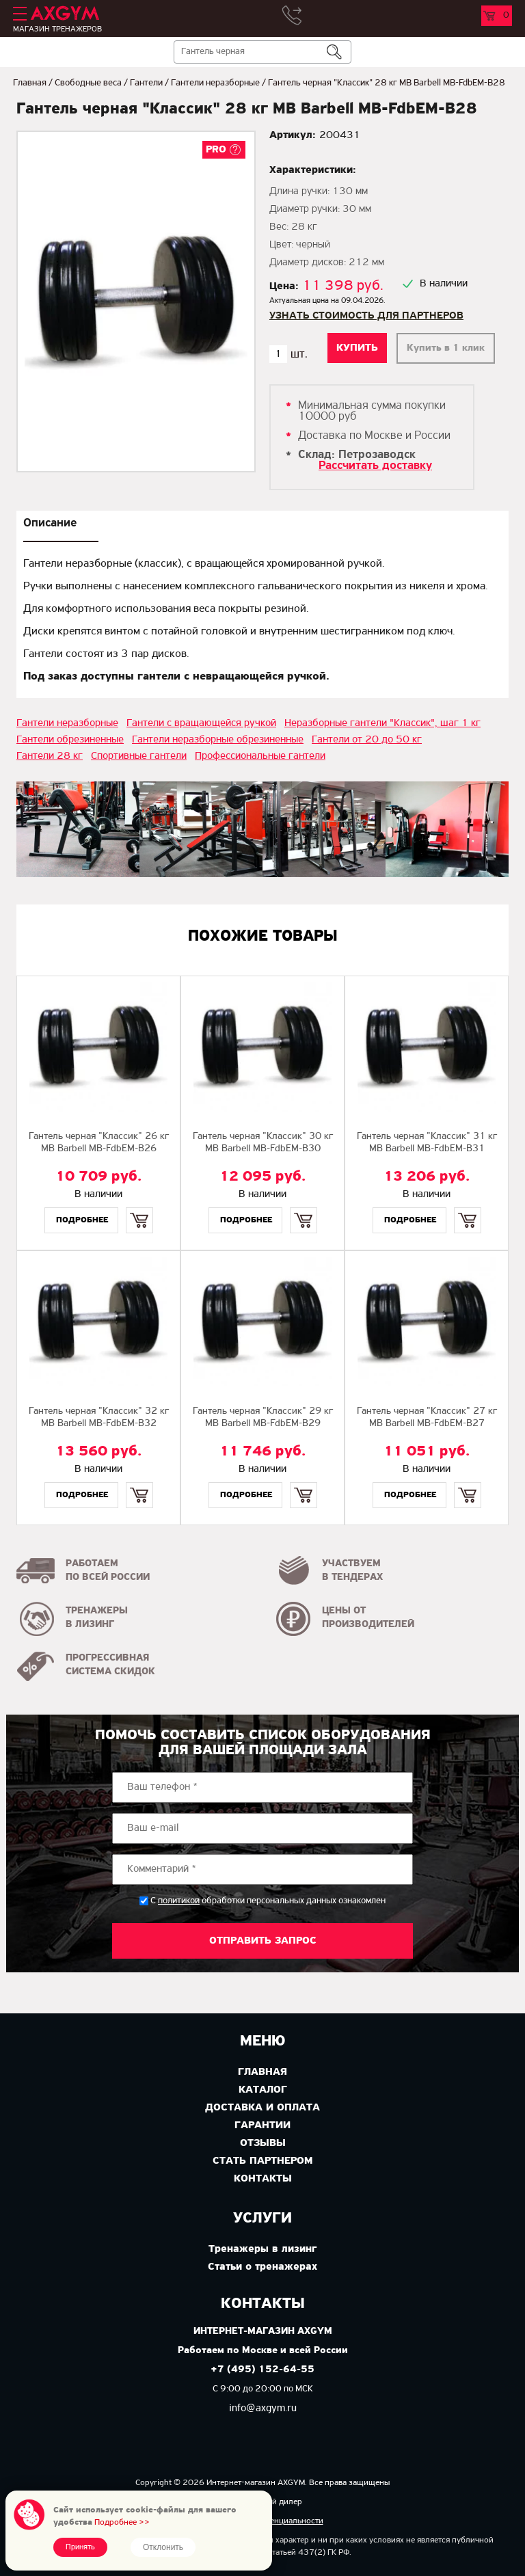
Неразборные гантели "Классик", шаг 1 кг (382, 723)
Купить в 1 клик (446, 348)
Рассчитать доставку (375, 465)
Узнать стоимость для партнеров (366, 315)
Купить (139, 1208)
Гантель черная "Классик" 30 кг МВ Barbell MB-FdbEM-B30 (263, 1142)
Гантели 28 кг (49, 756)
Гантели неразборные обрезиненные (218, 739)
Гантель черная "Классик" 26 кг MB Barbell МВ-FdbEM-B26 (99, 1142)
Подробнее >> (122, 2522)
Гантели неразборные (215, 83)
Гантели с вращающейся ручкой (201, 723)
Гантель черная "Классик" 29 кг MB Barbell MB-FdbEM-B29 (263, 1417)
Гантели (146, 83)
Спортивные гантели (139, 756)
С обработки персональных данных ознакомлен (268, 1901)
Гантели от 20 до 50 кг (367, 739)
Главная (29, 83)
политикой (179, 1901)
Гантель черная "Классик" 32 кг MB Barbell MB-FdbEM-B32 (99, 1417)
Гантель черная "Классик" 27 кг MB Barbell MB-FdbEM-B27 (427, 1417)
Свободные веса (88, 83)
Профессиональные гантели (260, 756)
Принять (80, 2547)
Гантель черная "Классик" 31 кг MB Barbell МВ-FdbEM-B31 (427, 1142)
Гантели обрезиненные (70, 739)
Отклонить (163, 2547)
